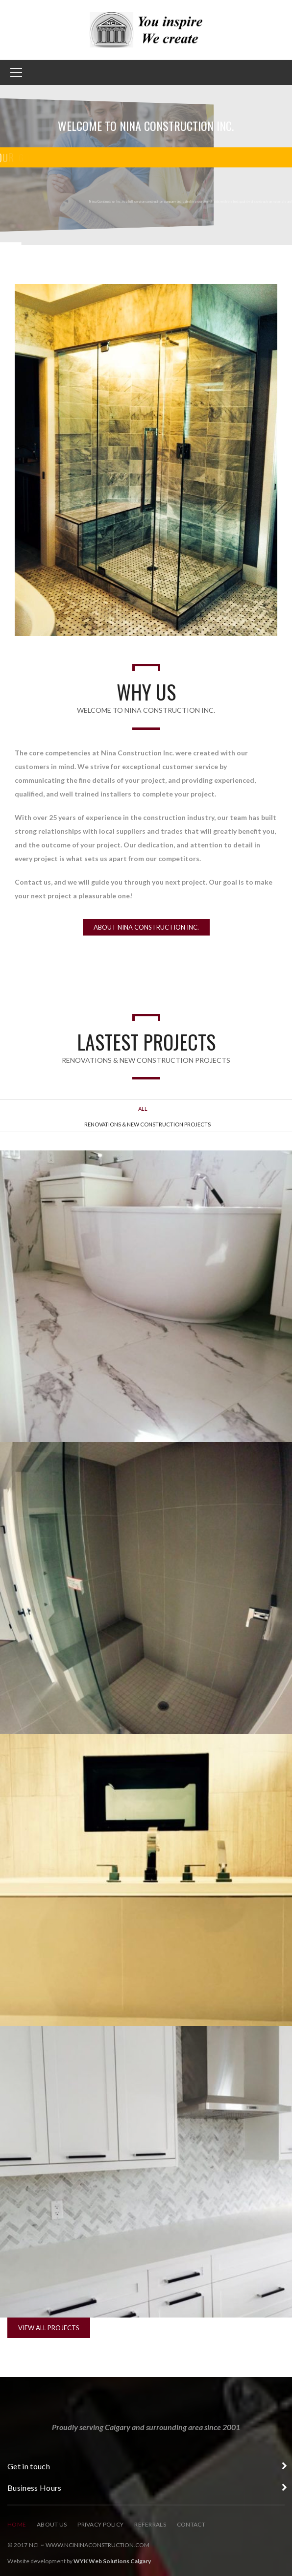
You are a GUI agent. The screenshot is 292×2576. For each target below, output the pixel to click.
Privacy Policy (100, 2524)
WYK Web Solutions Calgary (112, 2561)
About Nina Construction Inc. (146, 927)
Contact (191, 2524)
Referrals (150, 2524)
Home (16, 2524)
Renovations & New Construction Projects (147, 1124)
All (142, 1108)
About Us (52, 2524)
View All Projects (48, 2328)
